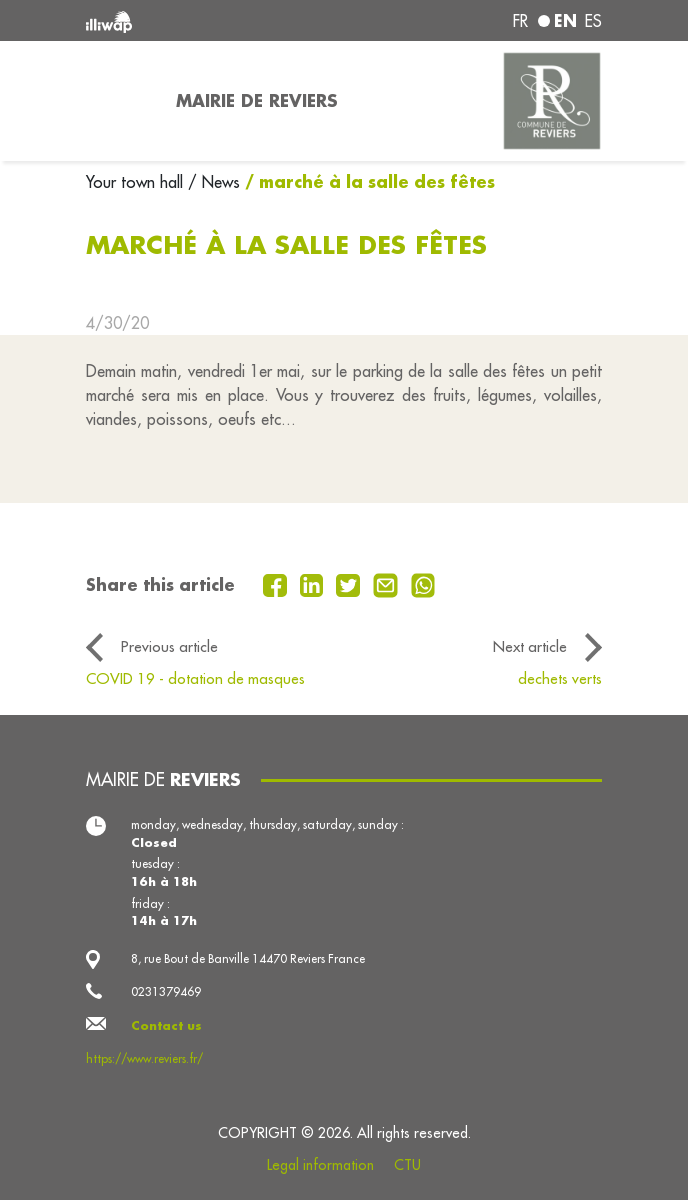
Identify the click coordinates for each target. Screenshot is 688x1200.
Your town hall (137, 182)
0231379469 (166, 991)
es (593, 21)
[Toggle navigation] (119, 101)
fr (520, 21)
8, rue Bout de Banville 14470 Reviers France (248, 958)
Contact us (166, 1025)
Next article (530, 646)
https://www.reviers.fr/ (144, 1058)
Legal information (320, 1165)
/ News (214, 182)
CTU (407, 1165)
